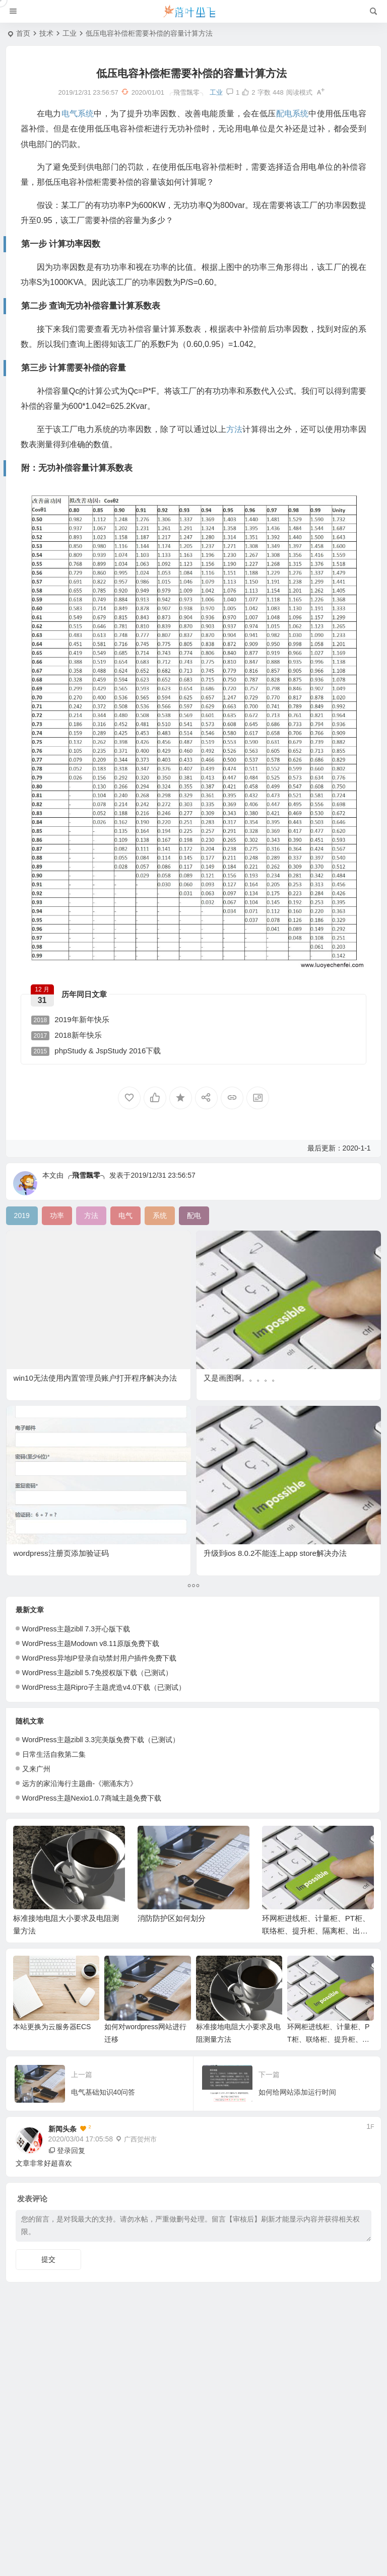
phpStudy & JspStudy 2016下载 (96, 1051)
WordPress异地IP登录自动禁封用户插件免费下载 (99, 1658)
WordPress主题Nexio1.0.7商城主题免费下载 (91, 1798)
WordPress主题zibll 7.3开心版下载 (76, 1629)
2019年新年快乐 (70, 1020)
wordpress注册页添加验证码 (61, 1553)
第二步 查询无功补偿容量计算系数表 (65, 2454)
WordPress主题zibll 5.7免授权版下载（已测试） (97, 1673)
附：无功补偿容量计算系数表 (57, 2487)
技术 (46, 33)
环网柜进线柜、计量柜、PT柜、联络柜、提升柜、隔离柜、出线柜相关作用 (316, 1931)
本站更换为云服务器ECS (52, 2027)
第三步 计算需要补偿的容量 (54, 2470)
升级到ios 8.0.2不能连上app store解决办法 (275, 1553)
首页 (23, 33)
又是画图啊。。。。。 (241, 1378)
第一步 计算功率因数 (44, 2438)
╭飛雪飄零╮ (86, 1175)
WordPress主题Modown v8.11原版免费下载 (90, 1643)
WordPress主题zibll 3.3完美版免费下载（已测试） (100, 1740)
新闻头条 (62, 2129)
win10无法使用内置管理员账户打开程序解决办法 (95, 1378)
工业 (69, 33)
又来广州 (36, 1769)
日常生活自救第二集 (54, 1754)
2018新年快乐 (66, 1035)
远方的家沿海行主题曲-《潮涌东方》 (80, 1783)
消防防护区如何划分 (172, 1918)
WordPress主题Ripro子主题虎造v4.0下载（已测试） (104, 1687)
